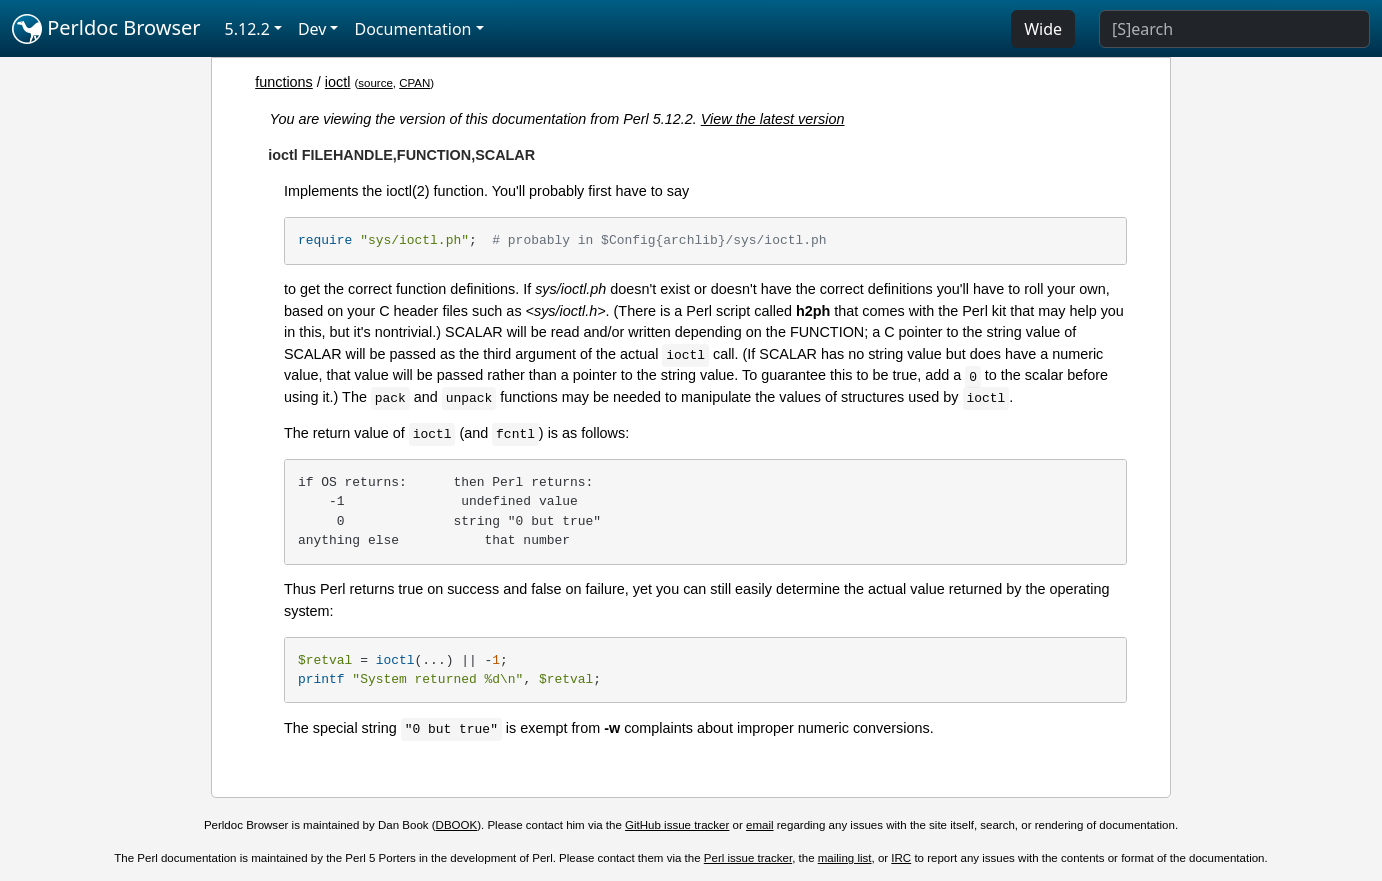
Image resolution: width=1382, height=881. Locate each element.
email (760, 825)
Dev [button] (312, 29)
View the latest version (773, 119)
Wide (1043, 29)
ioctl (338, 82)
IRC (901, 858)
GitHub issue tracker (677, 825)
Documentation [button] (412, 29)
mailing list (845, 858)
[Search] (1234, 29)
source (375, 83)
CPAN (414, 83)
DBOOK (457, 825)
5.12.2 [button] (247, 29)
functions (284, 82)
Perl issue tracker (748, 858)
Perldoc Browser (106, 29)
